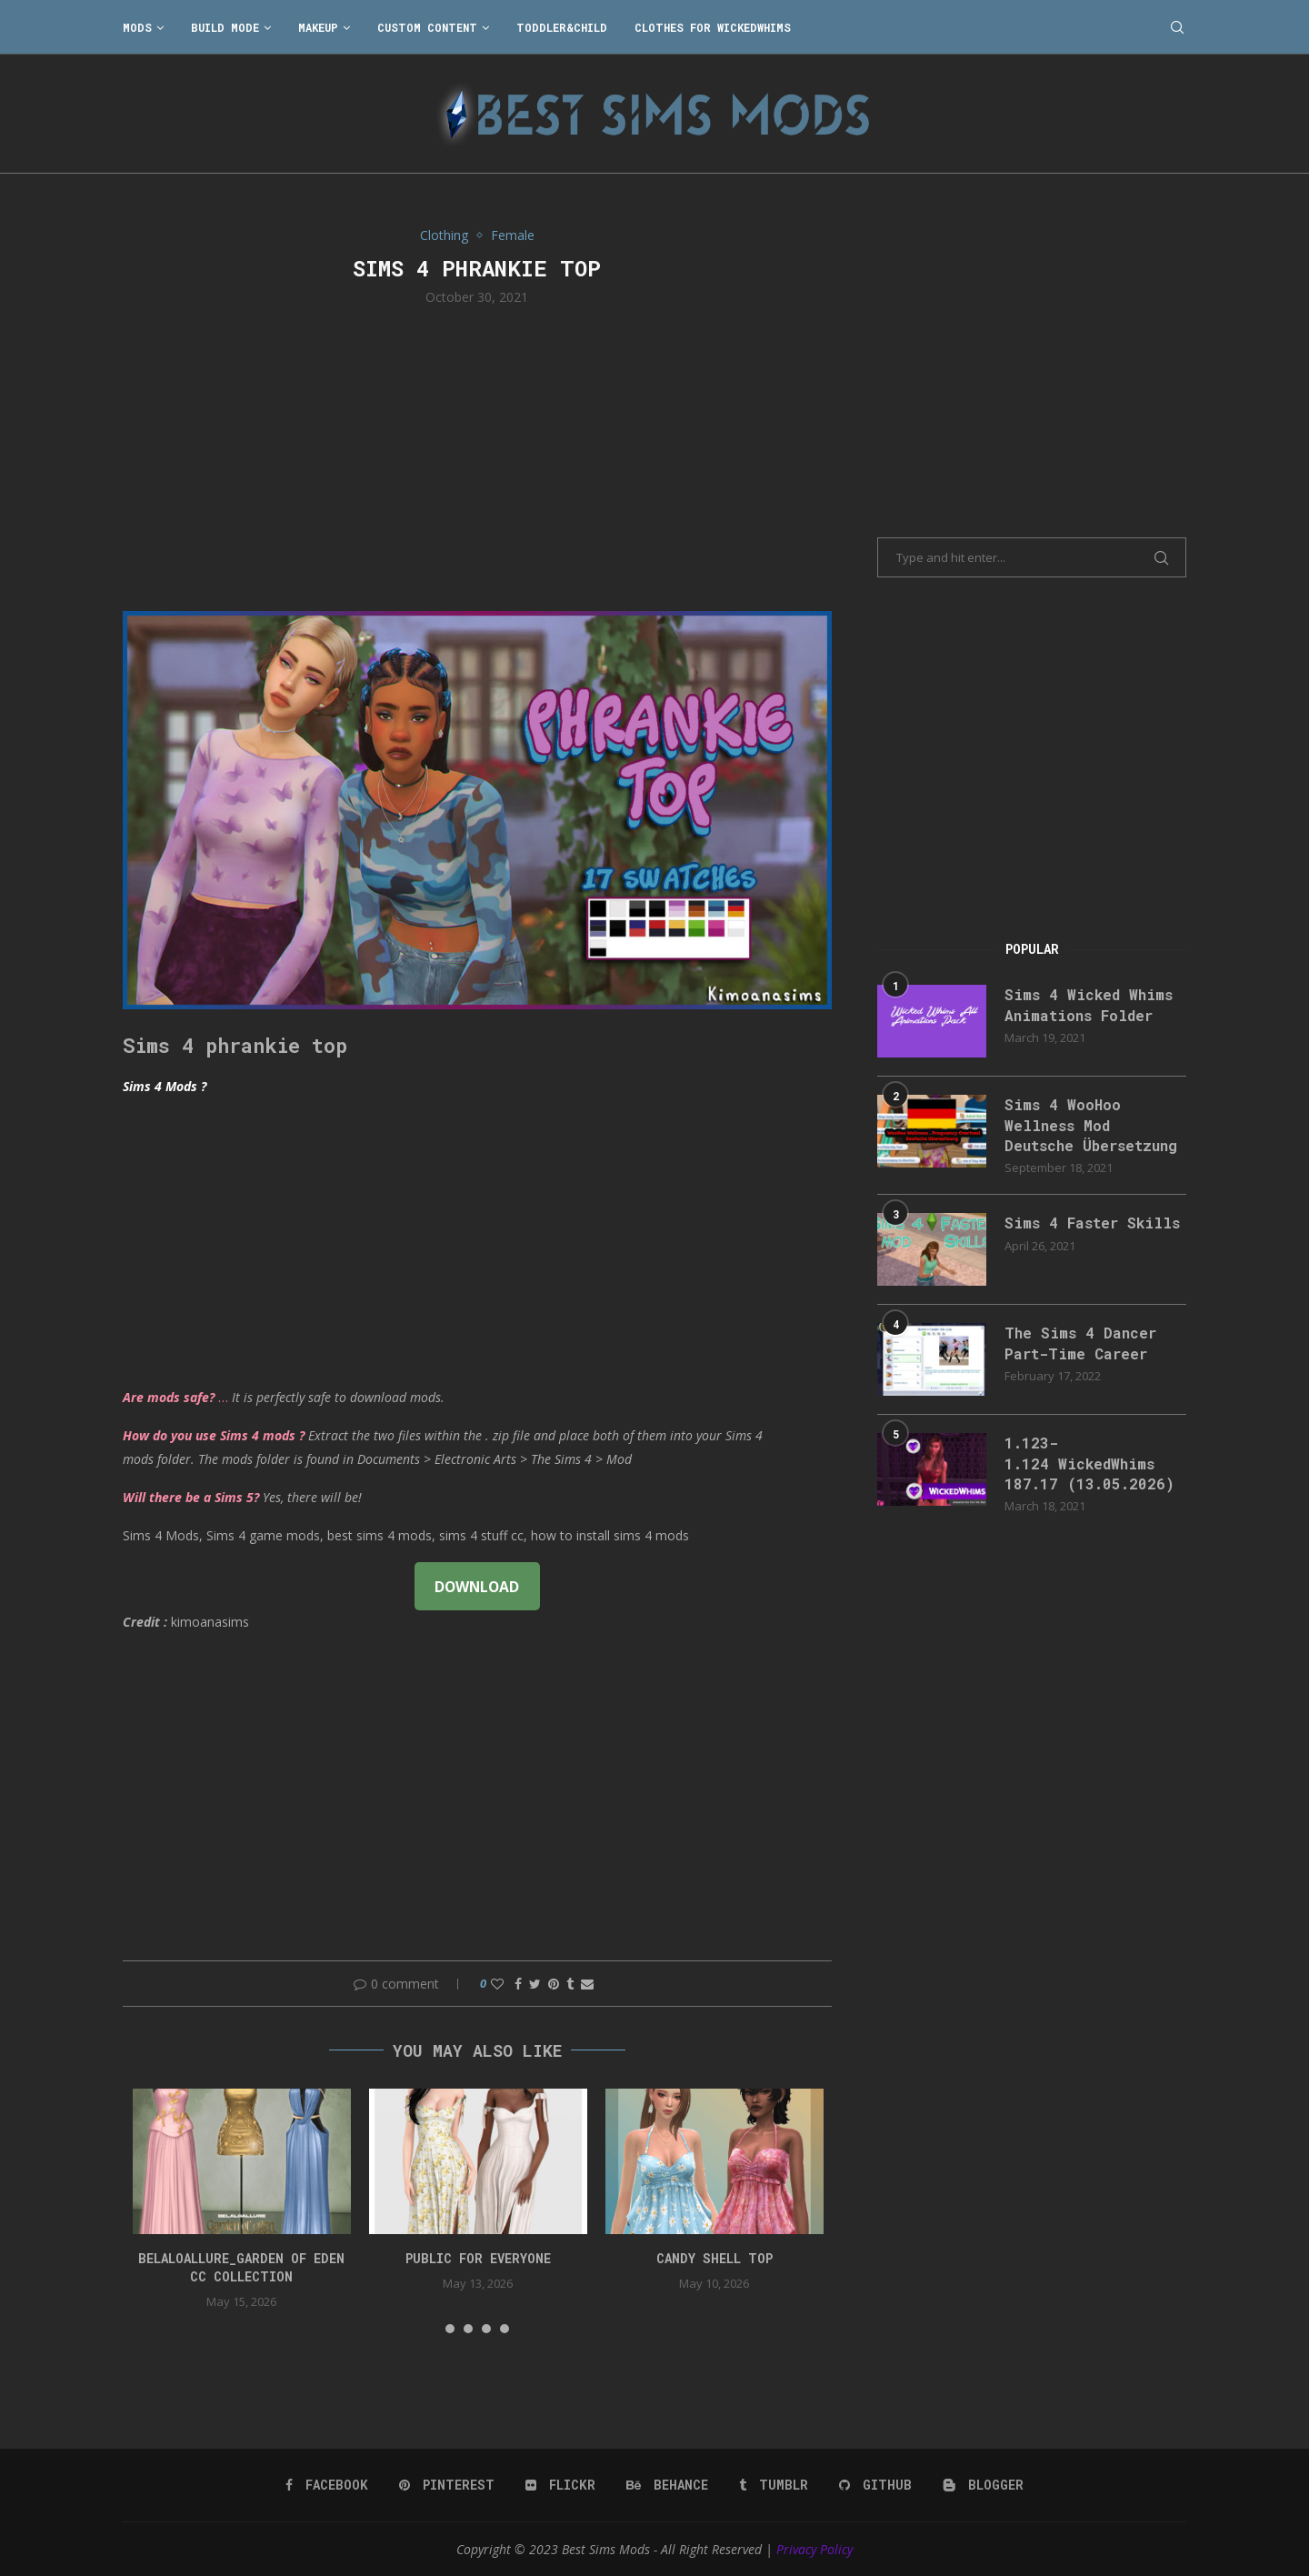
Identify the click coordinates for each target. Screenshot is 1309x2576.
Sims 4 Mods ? (164, 1086)
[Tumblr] (773, 2485)
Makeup (318, 27)
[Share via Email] (587, 1983)
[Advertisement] (477, 456)
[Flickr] (560, 2485)
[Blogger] (983, 2485)
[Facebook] (326, 2485)
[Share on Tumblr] (570, 1983)
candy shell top (714, 2258)
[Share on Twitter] (535, 1983)
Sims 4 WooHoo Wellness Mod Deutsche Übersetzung (1090, 1125)
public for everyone (478, 2258)
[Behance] (667, 2485)
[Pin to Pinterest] (553, 1983)
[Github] (875, 2485)
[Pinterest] (447, 2485)
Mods (137, 27)
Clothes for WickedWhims (713, 27)
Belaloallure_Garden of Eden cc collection (241, 2267)
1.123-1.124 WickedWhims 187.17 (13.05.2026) (1089, 1463)
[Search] (1177, 27)
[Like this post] (497, 1983)
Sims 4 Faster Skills (1092, 1222)
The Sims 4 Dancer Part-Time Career (1080, 1342)
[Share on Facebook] (518, 1983)
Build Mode (225, 27)
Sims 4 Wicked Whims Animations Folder (1088, 1004)
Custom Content (427, 27)
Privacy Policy (814, 2549)
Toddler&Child (561, 27)
